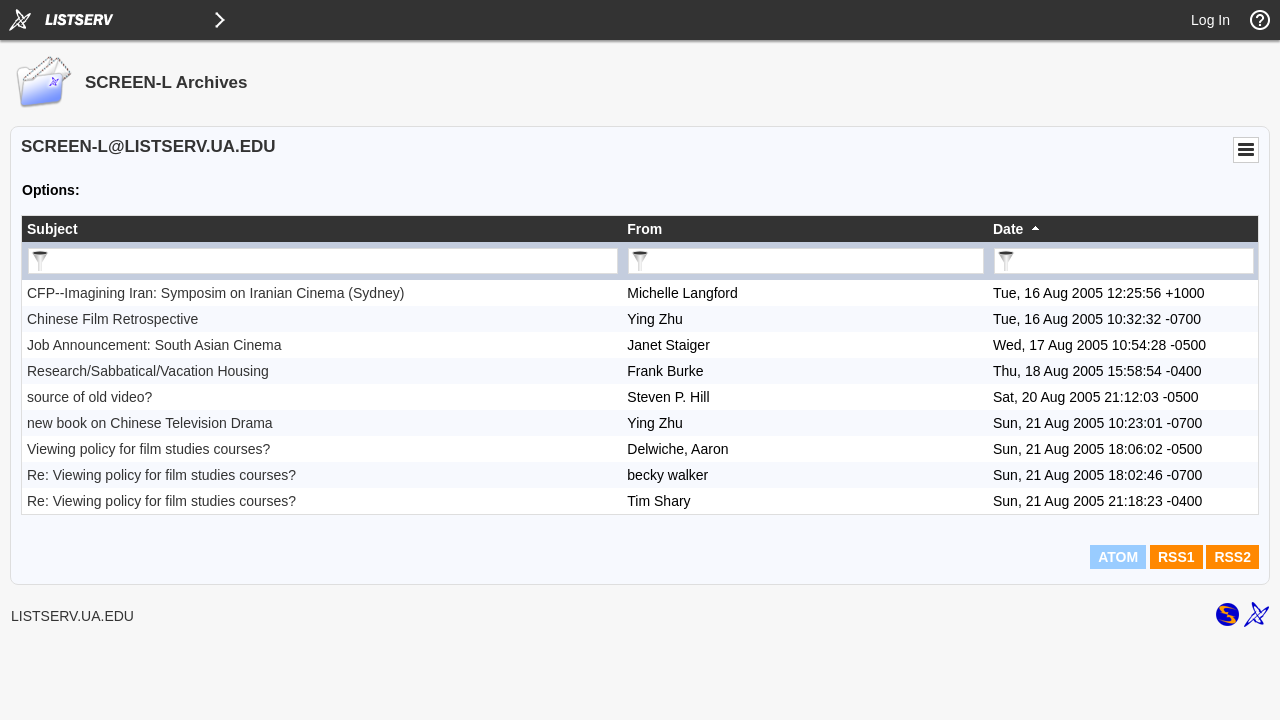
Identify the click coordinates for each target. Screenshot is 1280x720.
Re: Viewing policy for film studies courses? (161, 475)
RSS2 (1232, 557)
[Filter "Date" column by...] (1124, 261)
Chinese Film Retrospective (112, 319)
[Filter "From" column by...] (806, 261)
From (644, 229)
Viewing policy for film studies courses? (148, 449)
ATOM (1118, 557)
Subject (52, 229)
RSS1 (1176, 557)
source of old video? (89, 397)
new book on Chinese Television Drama (150, 423)
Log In (1210, 20)
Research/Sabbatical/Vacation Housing (148, 371)
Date (1008, 229)
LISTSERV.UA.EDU (72, 616)
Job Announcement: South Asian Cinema (154, 345)
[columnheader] (322, 229)
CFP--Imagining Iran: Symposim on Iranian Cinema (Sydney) (215, 293)
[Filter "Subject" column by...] (323, 261)
